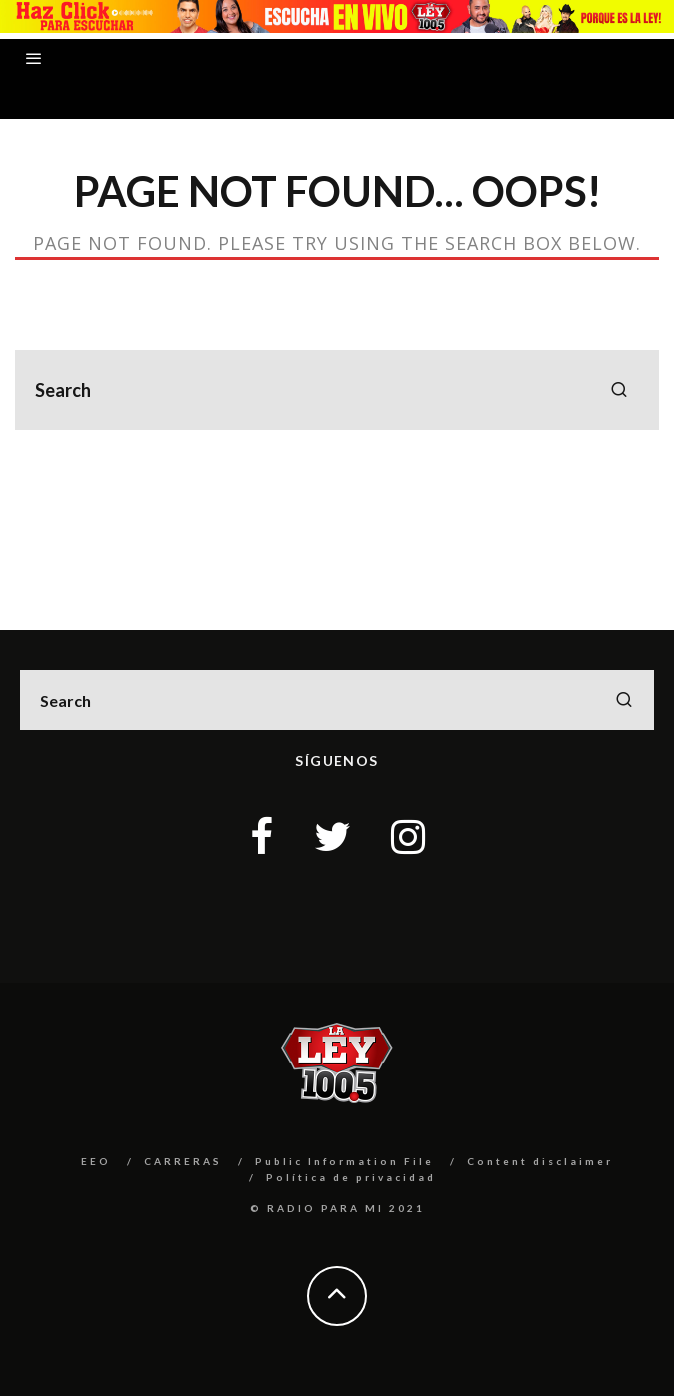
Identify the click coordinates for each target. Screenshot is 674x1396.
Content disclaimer (540, 1161)
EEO (96, 1161)
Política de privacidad (351, 1177)
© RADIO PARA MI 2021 (337, 1208)
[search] (619, 390)
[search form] (337, 390)
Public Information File (344, 1161)
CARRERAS (183, 1161)
